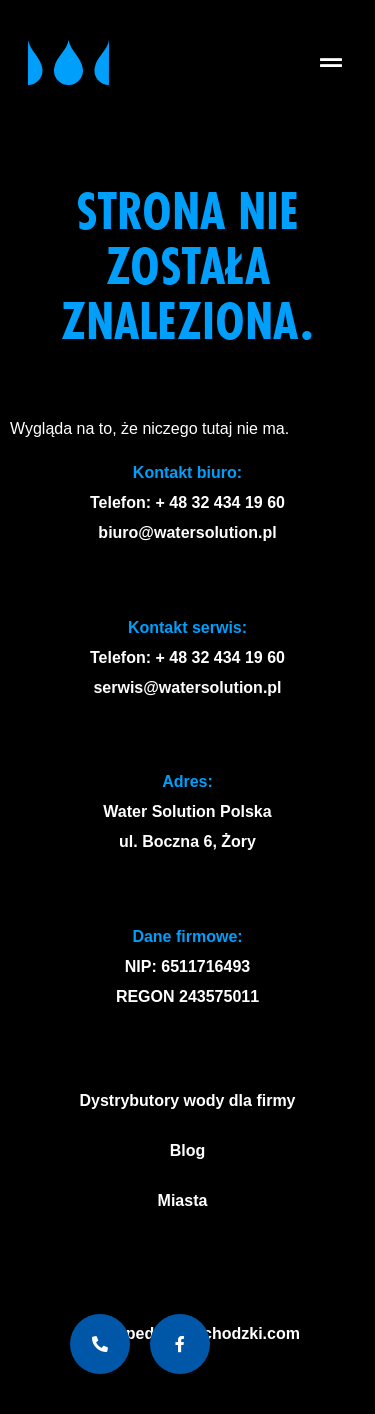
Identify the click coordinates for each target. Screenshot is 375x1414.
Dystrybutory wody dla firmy (187, 1100)
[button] (331, 62)
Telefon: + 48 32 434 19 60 (187, 502)
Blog (188, 1150)
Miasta (188, 1201)
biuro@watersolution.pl (187, 532)
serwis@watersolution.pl (187, 687)
